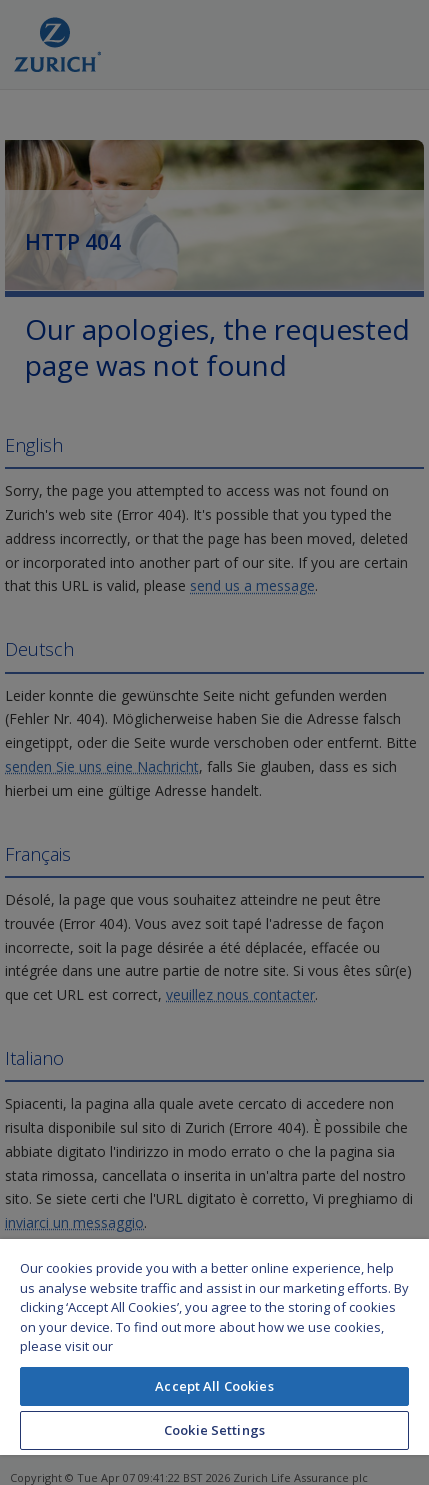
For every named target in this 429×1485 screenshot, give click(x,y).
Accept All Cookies (214, 1386)
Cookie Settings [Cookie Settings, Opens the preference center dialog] (214, 1430)
